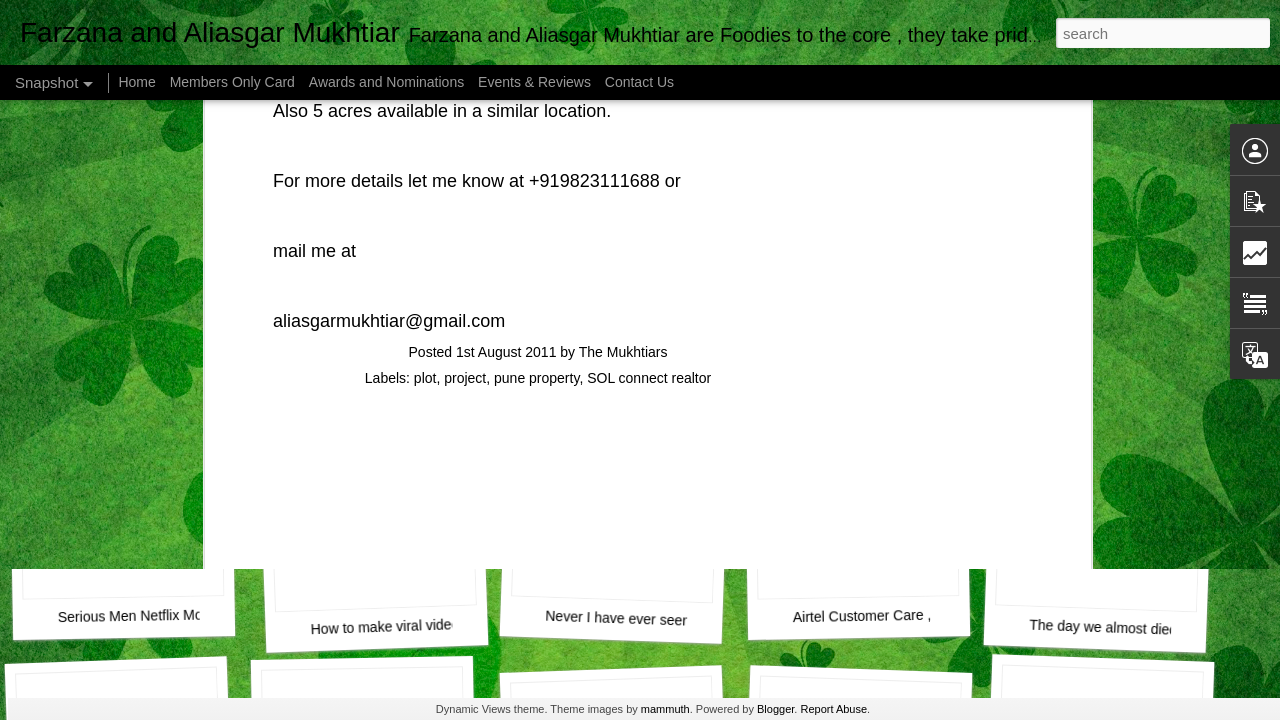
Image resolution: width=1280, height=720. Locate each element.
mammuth (665, 709)
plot (425, 115)
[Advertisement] (538, 244)
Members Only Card (234, 82)
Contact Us (639, 82)
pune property (536, 115)
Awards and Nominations (388, 82)
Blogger (775, 709)
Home (136, 82)
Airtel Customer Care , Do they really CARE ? (934, 614)
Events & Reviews (534, 82)
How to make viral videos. (390, 627)
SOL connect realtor (649, 115)
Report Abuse (833, 709)
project (465, 115)
